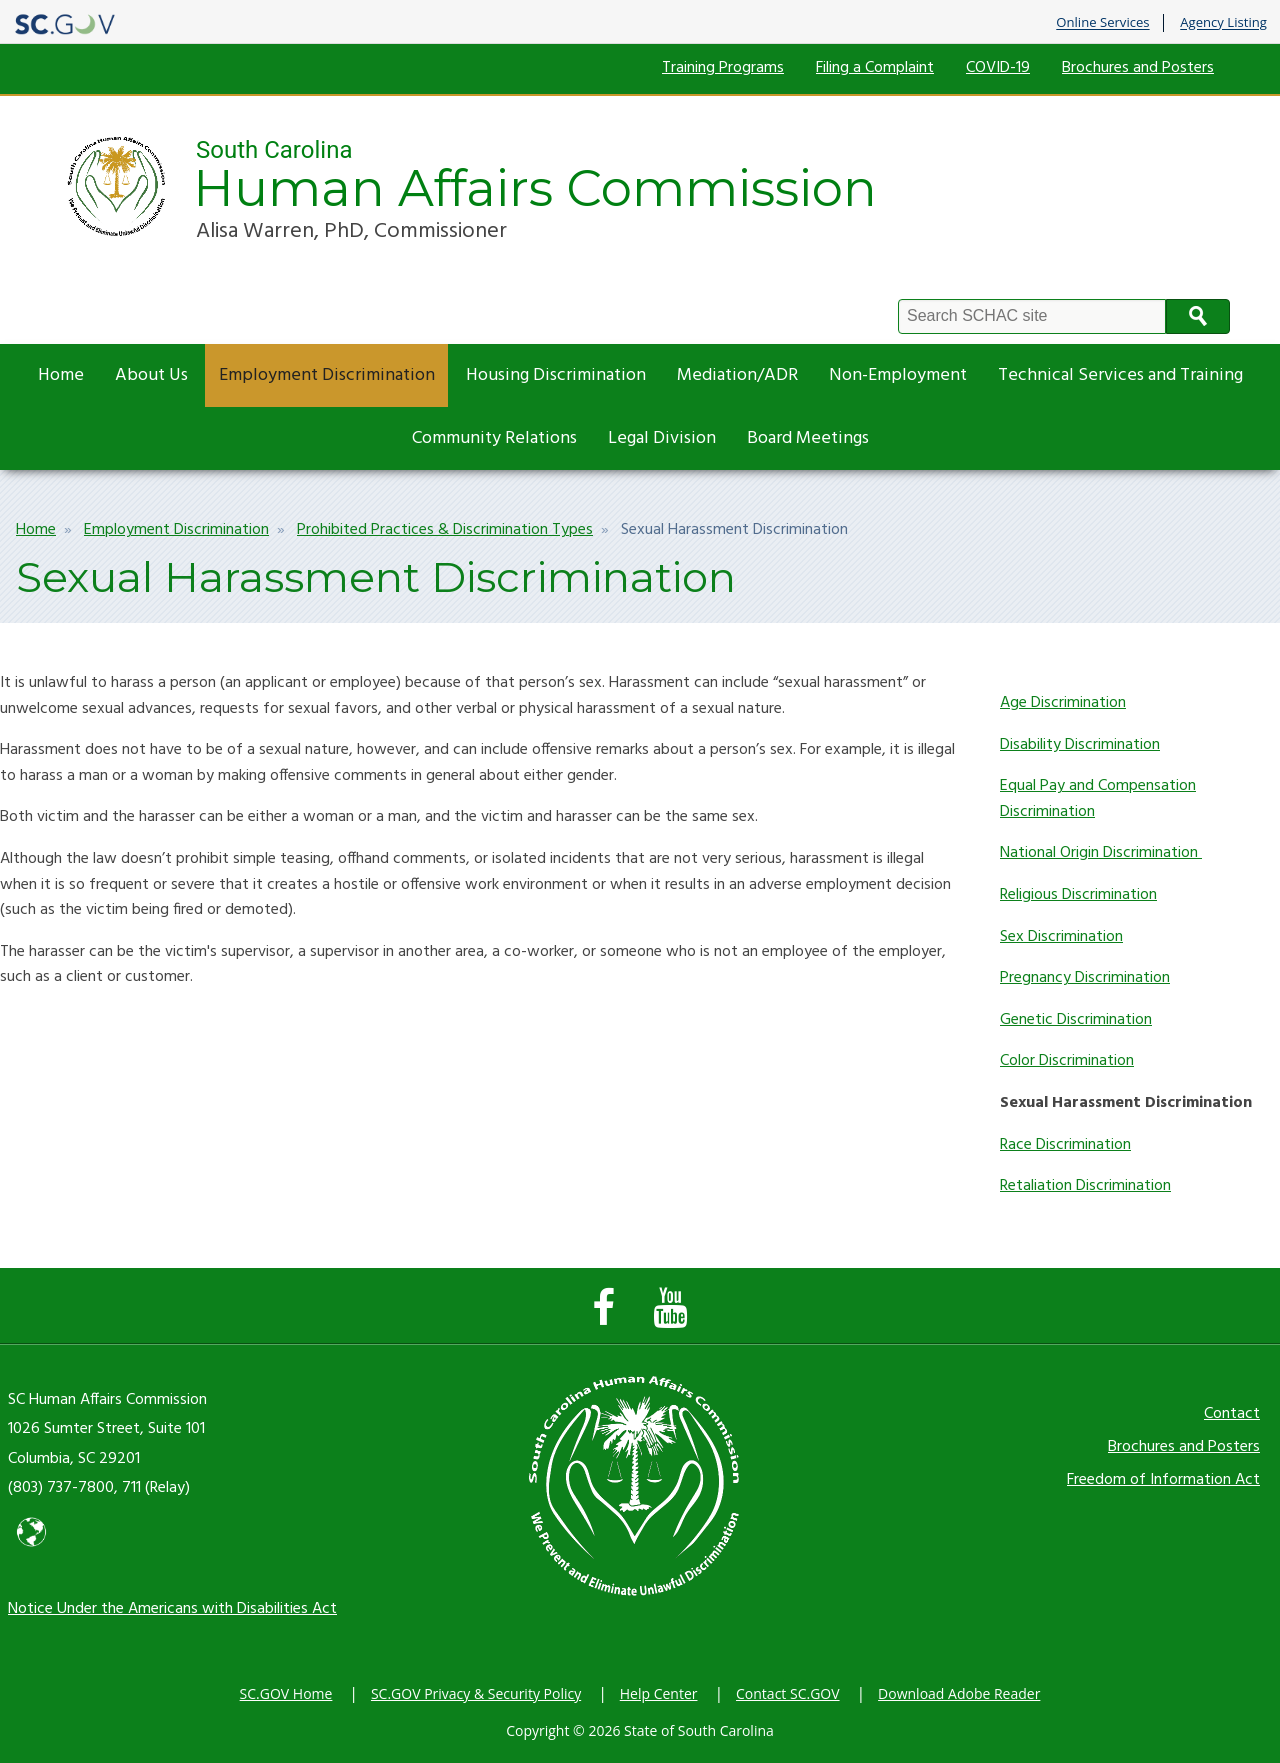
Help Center (659, 1693)
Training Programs (723, 68)
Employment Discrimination (327, 375)
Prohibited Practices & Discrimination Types (445, 530)
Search (1198, 316)
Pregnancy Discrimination (1085, 978)
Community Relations (494, 438)
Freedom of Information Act (1163, 1480)
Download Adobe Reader (959, 1693)
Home (61, 375)
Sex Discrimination (1061, 937)
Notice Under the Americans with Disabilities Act (172, 1609)
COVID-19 (998, 68)
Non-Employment (898, 375)
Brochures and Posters (1138, 68)
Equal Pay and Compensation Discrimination (1098, 799)
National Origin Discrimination (1101, 853)
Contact (1232, 1414)
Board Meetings (808, 438)
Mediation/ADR (737, 375)
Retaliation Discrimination (1085, 1186)
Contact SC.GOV (788, 1693)
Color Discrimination (1067, 1061)
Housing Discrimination (556, 375)
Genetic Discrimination (1076, 1020)
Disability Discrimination (1080, 745)
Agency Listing (1223, 23)
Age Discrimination (1063, 703)
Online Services (1102, 23)
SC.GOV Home (286, 1693)
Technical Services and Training (1120, 375)
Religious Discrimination (1078, 895)
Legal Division (662, 438)
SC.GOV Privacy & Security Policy (476, 1693)
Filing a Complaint (875, 68)
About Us (151, 375)
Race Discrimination (1065, 1145)
